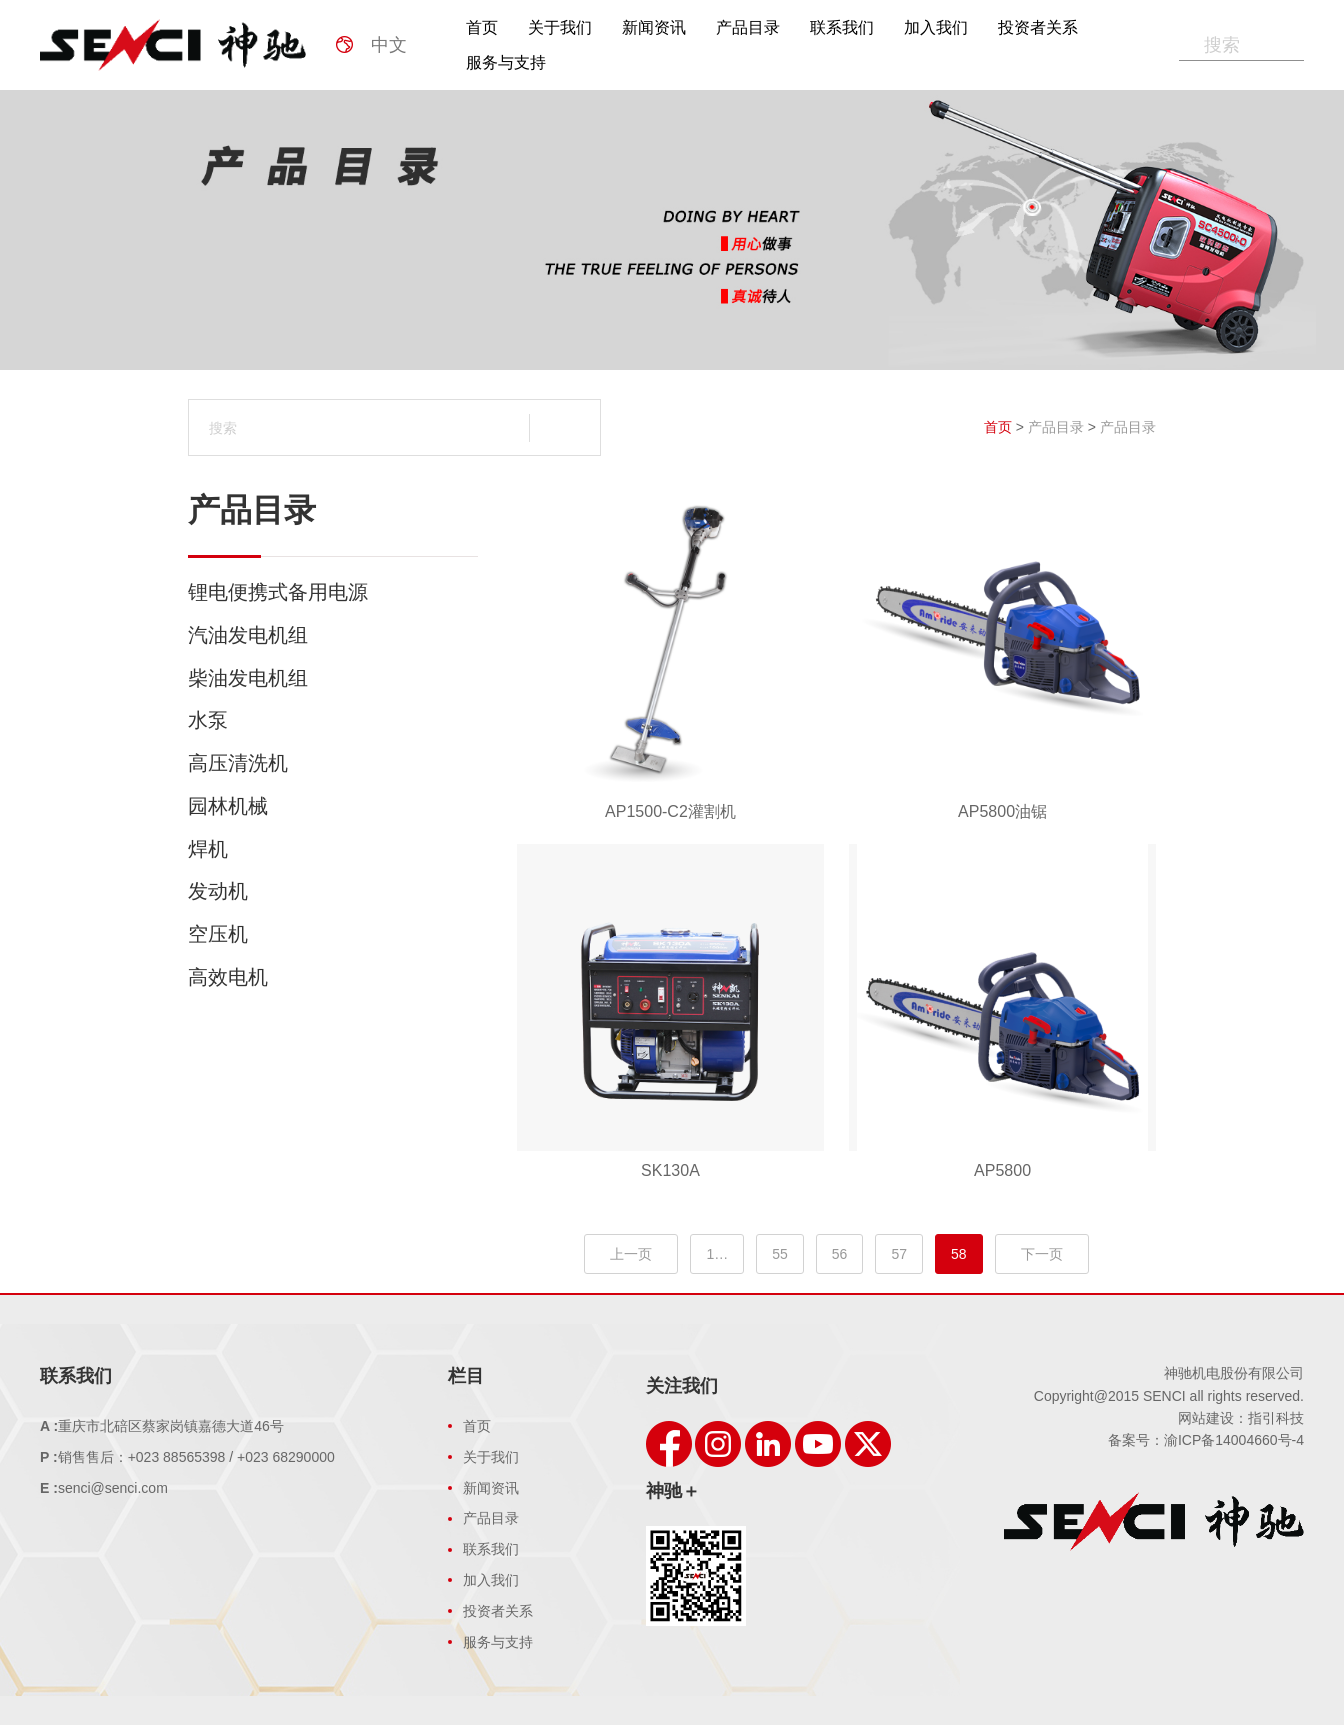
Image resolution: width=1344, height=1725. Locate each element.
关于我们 (560, 27)
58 (959, 1254)
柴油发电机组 (333, 678)
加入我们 (936, 27)
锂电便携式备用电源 (333, 592)
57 (899, 1254)
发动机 (333, 891)
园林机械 (333, 806)
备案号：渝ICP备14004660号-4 (1206, 1440)
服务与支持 (506, 62)
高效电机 (333, 977)
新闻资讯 (654, 27)
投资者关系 (1038, 27)
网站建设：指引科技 (1241, 1418)
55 (780, 1254)
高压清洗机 (333, 763)
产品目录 (748, 27)
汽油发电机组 (333, 635)
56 (840, 1254)
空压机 (333, 934)
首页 (482, 27)
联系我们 (842, 27)
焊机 (333, 849)
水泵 (333, 720)
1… (717, 1254)
